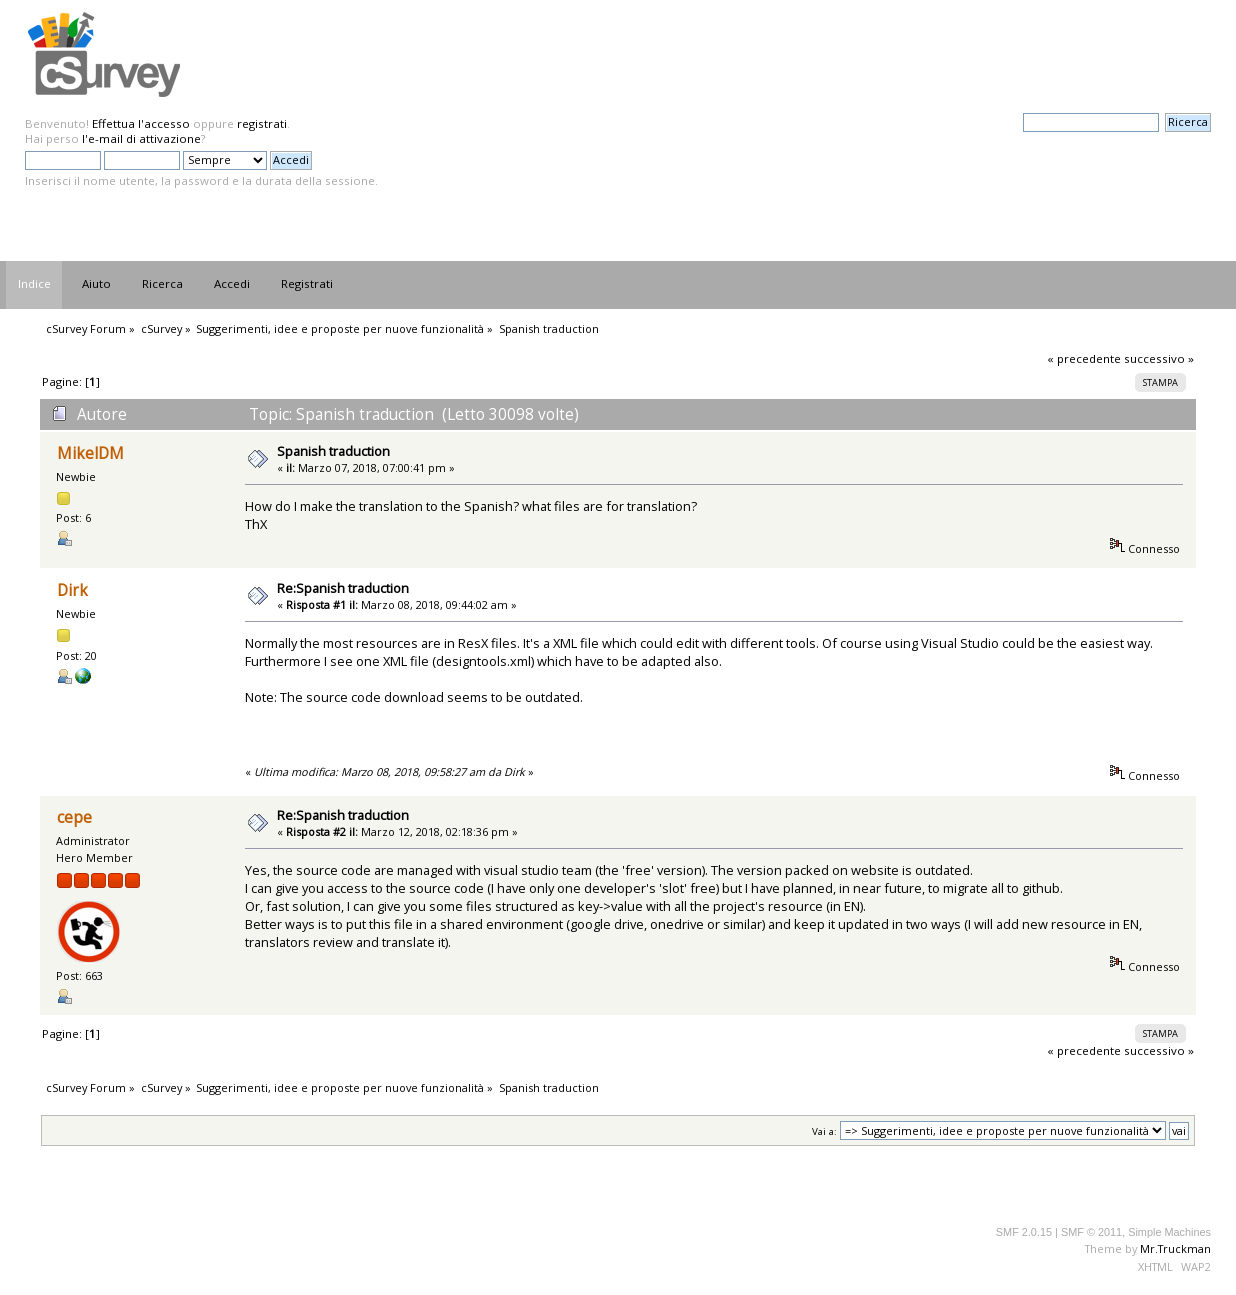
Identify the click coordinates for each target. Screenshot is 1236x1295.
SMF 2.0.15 (1024, 1232)
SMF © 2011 (1091, 1232)
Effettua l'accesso (141, 123)
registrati (262, 123)
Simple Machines (1169, 1232)
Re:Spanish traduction (343, 588)
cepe (74, 817)
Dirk (72, 590)
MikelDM (90, 453)
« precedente (1084, 358)
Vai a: (824, 1131)
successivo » (1159, 358)
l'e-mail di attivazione (141, 138)
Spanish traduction (333, 451)
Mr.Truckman (1175, 1248)
